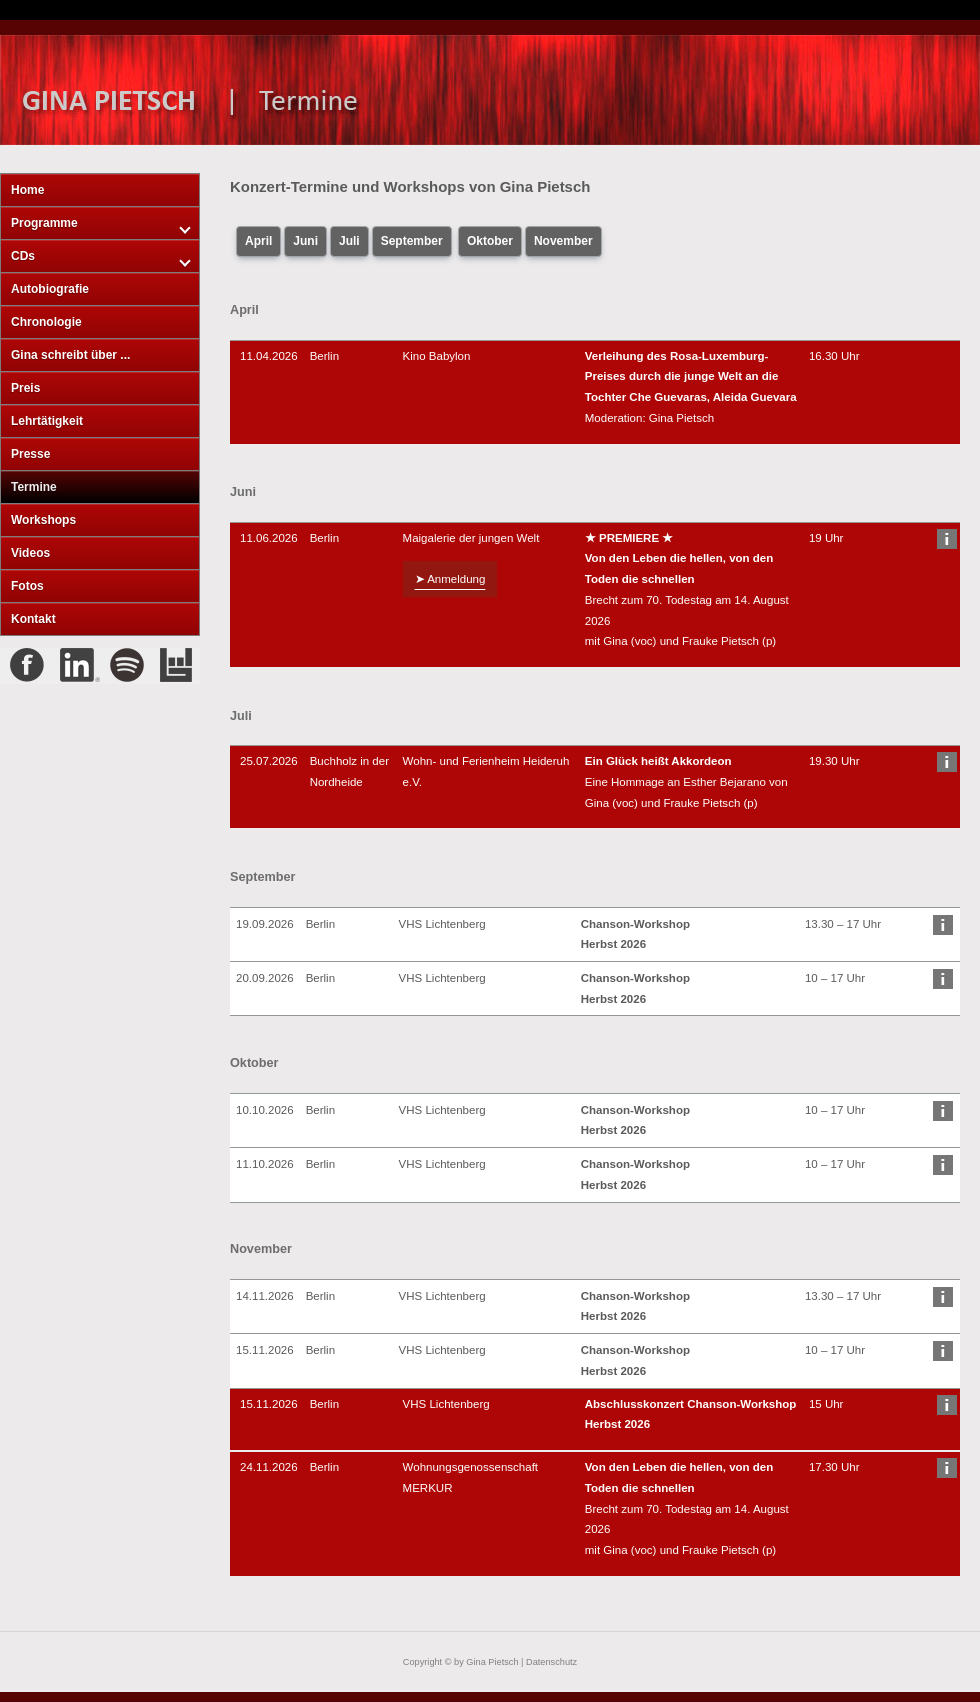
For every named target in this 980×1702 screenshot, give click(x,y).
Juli (349, 241)
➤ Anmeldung (450, 579)
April (258, 241)
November (563, 241)
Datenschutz (551, 1662)
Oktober (490, 241)
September (412, 241)
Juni (305, 241)
